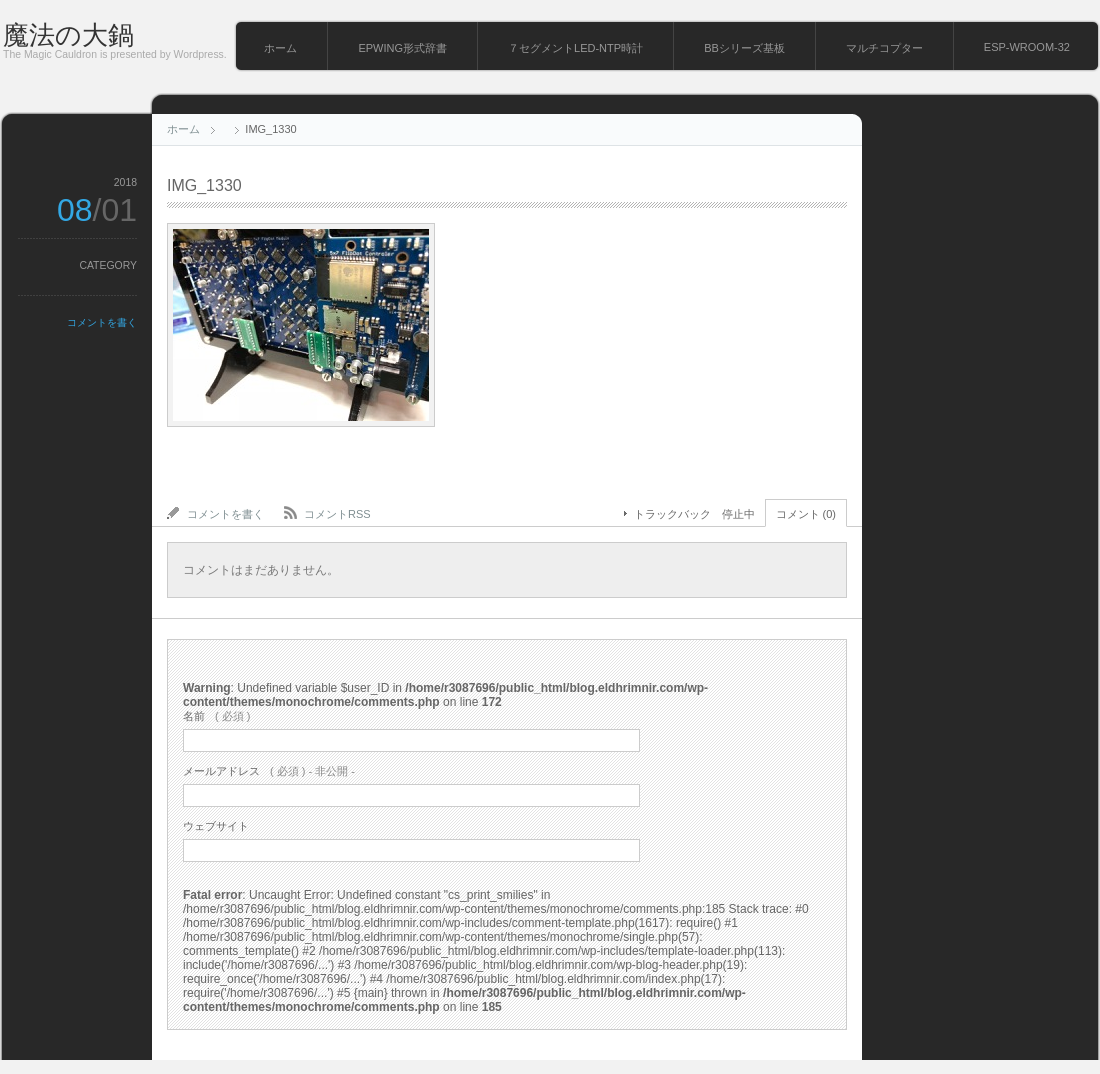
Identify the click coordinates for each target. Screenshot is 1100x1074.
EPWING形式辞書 (402, 48)
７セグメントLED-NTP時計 (575, 48)
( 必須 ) (216, 716)
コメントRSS (337, 514)
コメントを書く (102, 322)
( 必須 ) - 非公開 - (269, 771)
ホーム (280, 48)
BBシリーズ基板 (744, 48)
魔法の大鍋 (68, 35)
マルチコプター (884, 48)
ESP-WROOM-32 (1027, 47)
